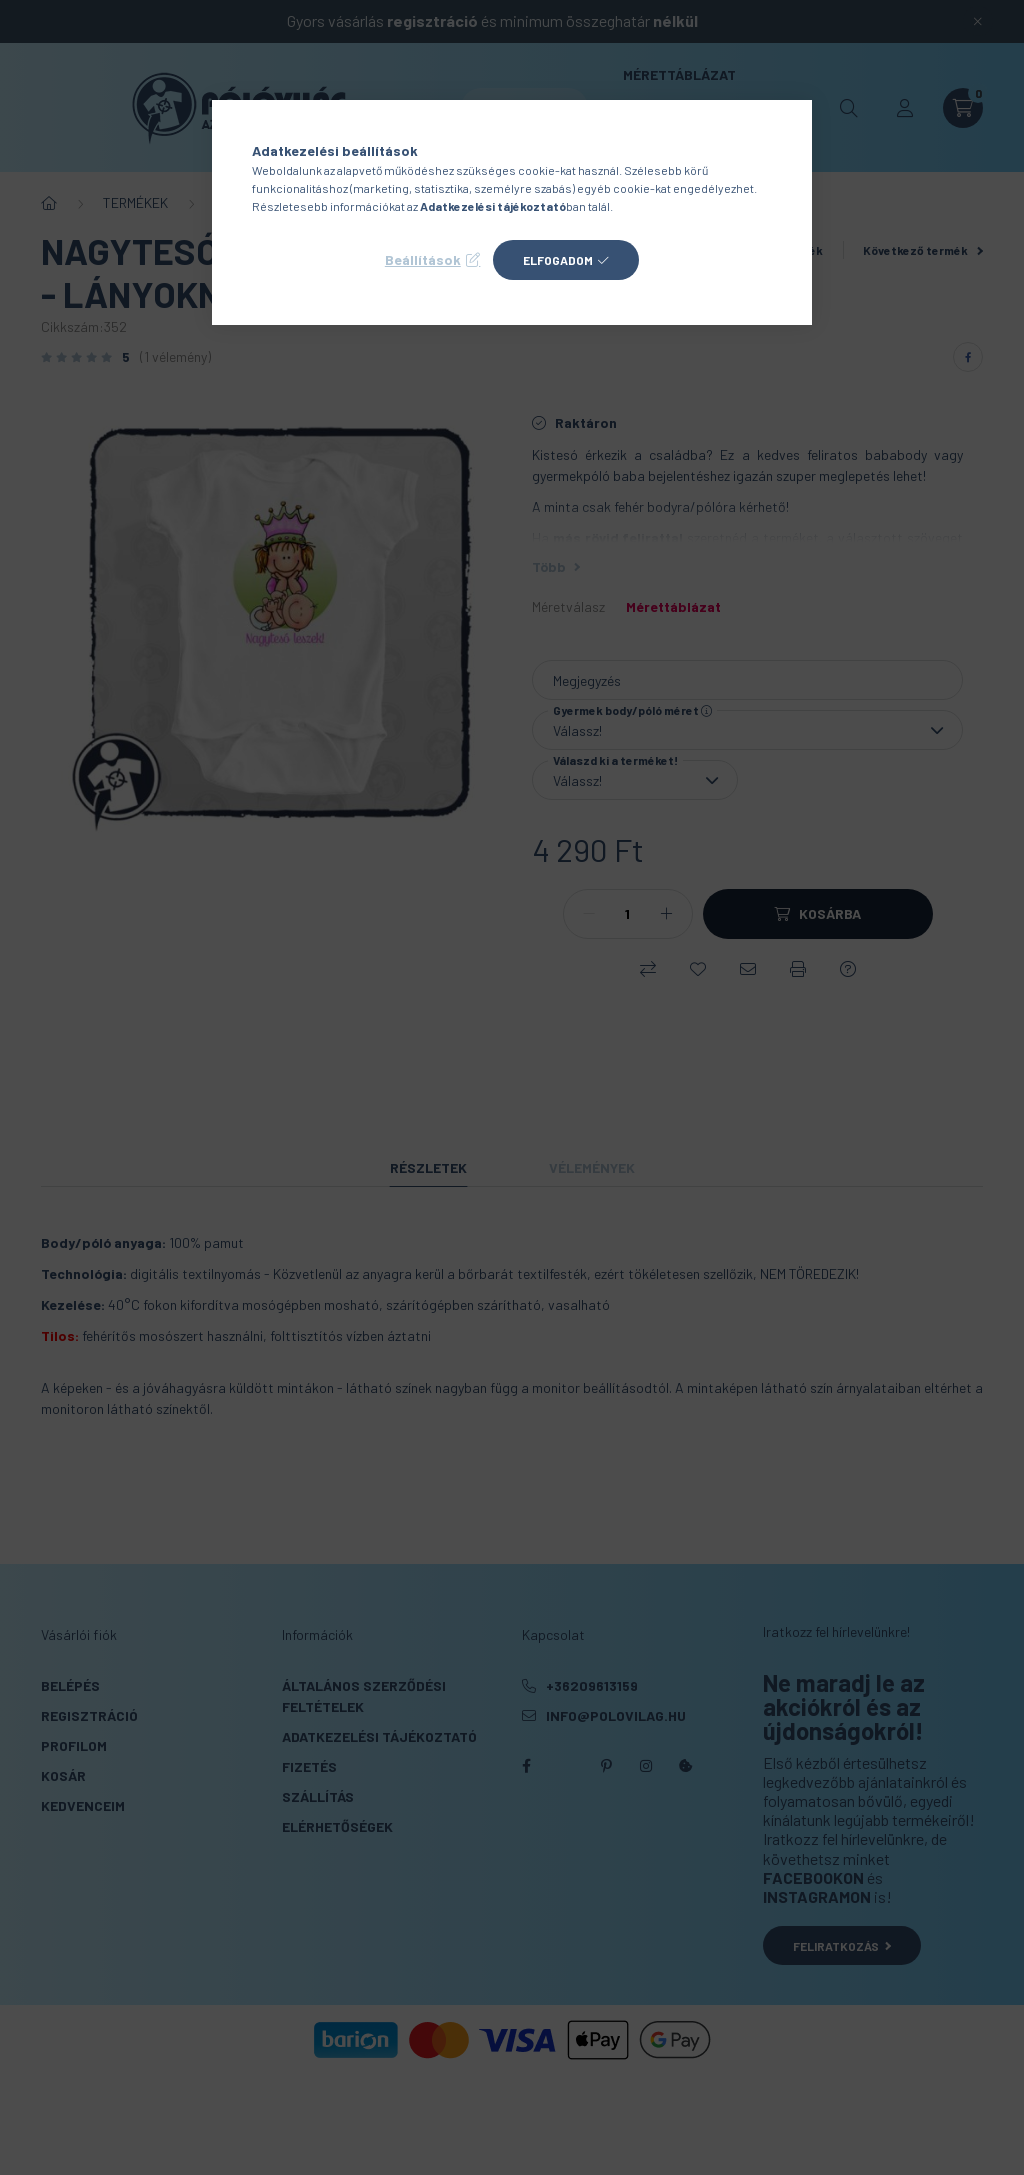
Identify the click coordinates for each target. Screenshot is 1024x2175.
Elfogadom (558, 260)
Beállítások (423, 259)
